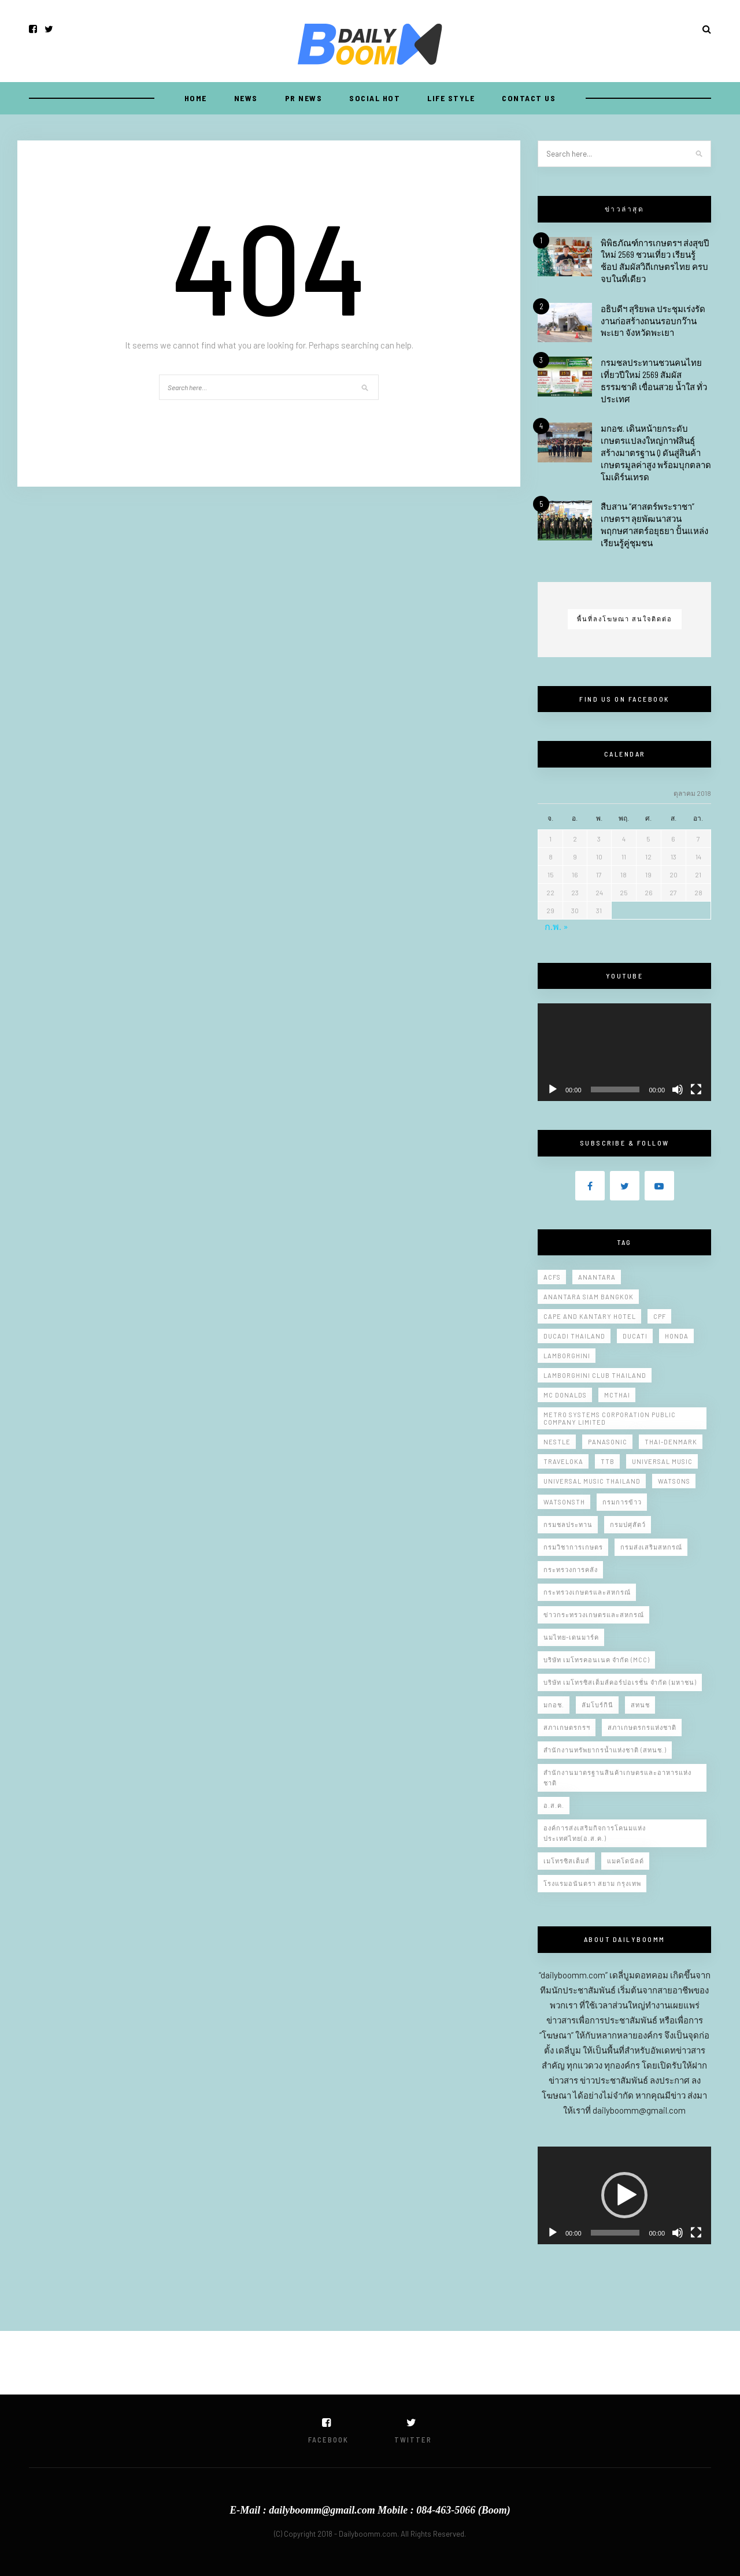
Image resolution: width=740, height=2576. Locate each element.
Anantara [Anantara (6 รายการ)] (597, 1277)
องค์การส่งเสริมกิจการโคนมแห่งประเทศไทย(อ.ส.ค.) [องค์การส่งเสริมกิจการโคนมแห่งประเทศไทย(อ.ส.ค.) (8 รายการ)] (594, 1833)
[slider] (615, 2233)
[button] (624, 2195)
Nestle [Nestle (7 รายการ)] (557, 1441)
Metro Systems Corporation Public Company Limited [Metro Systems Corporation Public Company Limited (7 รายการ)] (609, 1418)
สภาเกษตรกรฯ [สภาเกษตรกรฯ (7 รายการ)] (566, 1727)
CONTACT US (529, 98)
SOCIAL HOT (374, 98)
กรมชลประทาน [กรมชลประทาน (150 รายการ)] (568, 1524)
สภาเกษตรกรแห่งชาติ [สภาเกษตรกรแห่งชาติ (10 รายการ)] (642, 1727)
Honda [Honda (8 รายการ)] (677, 1336)
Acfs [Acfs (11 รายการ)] (552, 1277)
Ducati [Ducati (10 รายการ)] (635, 1336)
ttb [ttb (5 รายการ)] (608, 1461)
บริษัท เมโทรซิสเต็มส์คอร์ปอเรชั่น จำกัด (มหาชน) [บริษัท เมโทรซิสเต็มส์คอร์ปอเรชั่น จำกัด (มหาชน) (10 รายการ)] (620, 1682)
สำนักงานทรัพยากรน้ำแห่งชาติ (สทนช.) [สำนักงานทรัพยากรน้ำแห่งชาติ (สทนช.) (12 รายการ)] (605, 1750)
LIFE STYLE (451, 98)
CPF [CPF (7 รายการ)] (659, 1316)
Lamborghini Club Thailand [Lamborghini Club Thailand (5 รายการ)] (594, 1375)
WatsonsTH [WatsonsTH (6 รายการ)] (564, 1502)
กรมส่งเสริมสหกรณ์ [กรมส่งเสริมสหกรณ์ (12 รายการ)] (651, 1547)
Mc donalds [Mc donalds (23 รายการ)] (565, 1395)
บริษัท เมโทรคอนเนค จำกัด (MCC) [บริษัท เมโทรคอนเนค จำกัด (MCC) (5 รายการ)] (596, 1659)
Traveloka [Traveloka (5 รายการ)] (563, 1461)
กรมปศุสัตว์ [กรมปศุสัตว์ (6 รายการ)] (628, 1524)
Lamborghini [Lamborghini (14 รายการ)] (566, 1355)
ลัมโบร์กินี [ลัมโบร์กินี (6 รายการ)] (597, 1704)
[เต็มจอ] (696, 1089)
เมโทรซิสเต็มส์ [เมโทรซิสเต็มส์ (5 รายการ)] (566, 1861)
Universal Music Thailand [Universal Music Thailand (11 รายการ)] (592, 1481)
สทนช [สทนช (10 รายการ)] (640, 1704)
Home (195, 98)
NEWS (246, 98)
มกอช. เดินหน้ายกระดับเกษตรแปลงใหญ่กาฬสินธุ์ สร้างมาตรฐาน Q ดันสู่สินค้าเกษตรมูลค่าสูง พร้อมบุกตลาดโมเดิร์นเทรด (656, 452)
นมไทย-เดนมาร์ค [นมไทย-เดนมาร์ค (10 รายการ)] (571, 1637)
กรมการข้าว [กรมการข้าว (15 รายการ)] (622, 1502)
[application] (624, 1052)
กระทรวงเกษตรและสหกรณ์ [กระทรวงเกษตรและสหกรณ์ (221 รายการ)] (587, 1592)
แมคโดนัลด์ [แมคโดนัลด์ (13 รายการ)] (625, 1861)
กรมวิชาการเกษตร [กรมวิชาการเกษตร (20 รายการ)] (573, 1547)
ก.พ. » (556, 926)
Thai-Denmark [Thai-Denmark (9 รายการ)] (671, 1441)
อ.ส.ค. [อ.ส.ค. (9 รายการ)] (553, 1805)
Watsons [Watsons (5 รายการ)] (674, 1481)
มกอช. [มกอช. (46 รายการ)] (553, 1704)
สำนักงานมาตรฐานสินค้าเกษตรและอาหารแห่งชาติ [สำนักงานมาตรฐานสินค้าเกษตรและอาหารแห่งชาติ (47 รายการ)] (617, 1777)
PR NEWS (304, 98)
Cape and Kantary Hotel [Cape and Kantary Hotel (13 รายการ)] (589, 1316)
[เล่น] (552, 1089)
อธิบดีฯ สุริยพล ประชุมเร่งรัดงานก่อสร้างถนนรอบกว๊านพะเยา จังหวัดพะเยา (653, 320)
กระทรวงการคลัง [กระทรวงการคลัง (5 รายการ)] (570, 1569)
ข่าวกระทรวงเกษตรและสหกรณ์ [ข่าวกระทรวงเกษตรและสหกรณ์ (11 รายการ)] (593, 1614)
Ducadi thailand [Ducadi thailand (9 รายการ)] (574, 1336)
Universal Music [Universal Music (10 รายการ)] (662, 1461)
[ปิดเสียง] (677, 1089)
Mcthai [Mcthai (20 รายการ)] (617, 1395)
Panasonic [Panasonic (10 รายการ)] (607, 1441)
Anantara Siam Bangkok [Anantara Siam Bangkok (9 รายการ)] (588, 1296)
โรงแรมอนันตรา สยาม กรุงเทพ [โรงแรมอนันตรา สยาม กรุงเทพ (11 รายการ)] (592, 1883)
